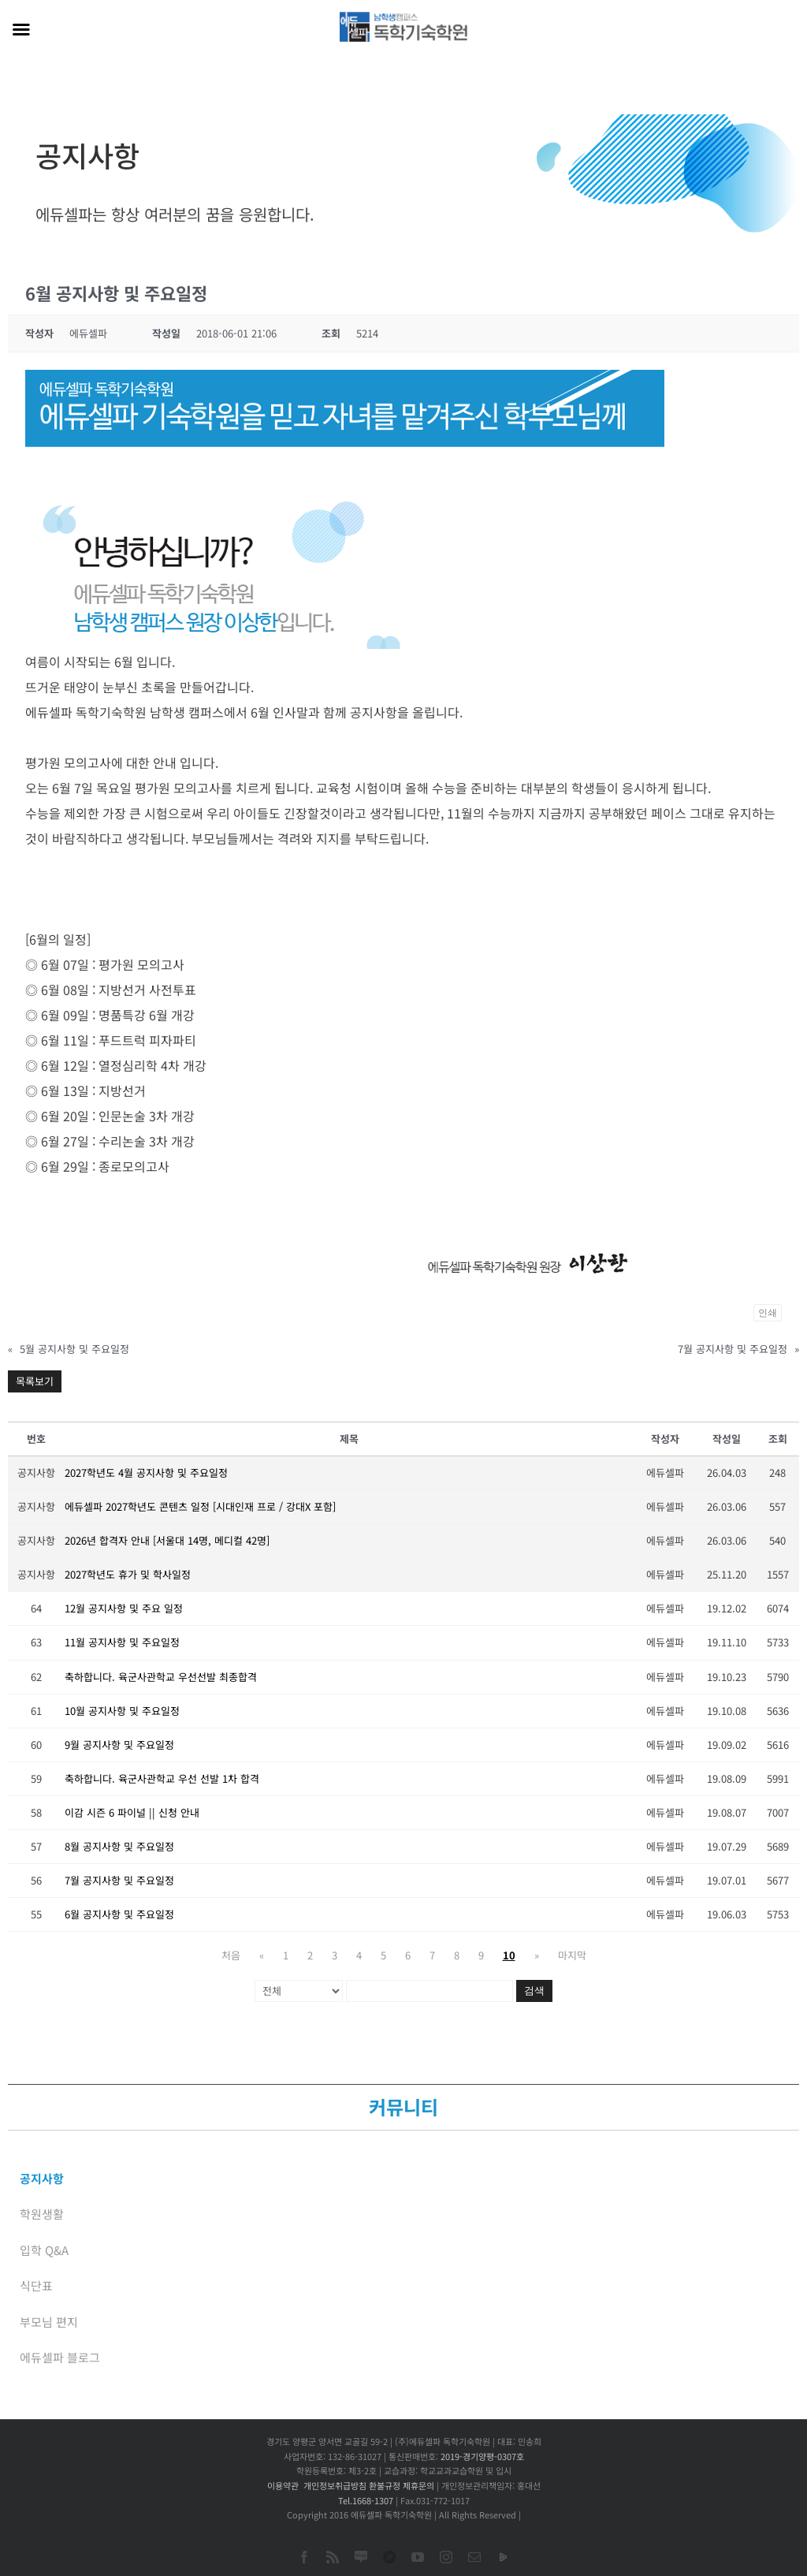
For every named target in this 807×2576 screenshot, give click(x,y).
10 (509, 1955)
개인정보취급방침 (334, 2485)
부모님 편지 (49, 2321)
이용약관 (283, 2485)
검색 (534, 1990)
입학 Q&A (44, 2250)
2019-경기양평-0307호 (482, 2456)
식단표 (36, 2285)
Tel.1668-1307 (365, 2500)
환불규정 (384, 2485)
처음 (230, 1955)
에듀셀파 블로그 (60, 2357)
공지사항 (42, 2178)
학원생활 (42, 2213)
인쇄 (767, 1312)
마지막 (572, 1955)
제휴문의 (418, 2485)
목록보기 (35, 1381)
